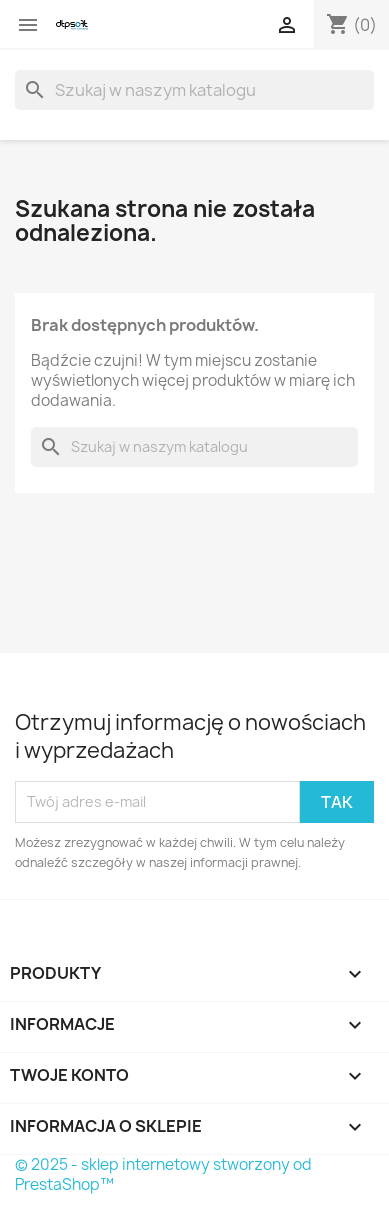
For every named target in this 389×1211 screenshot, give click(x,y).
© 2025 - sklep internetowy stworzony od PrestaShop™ (163, 1174)
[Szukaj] (194, 90)
